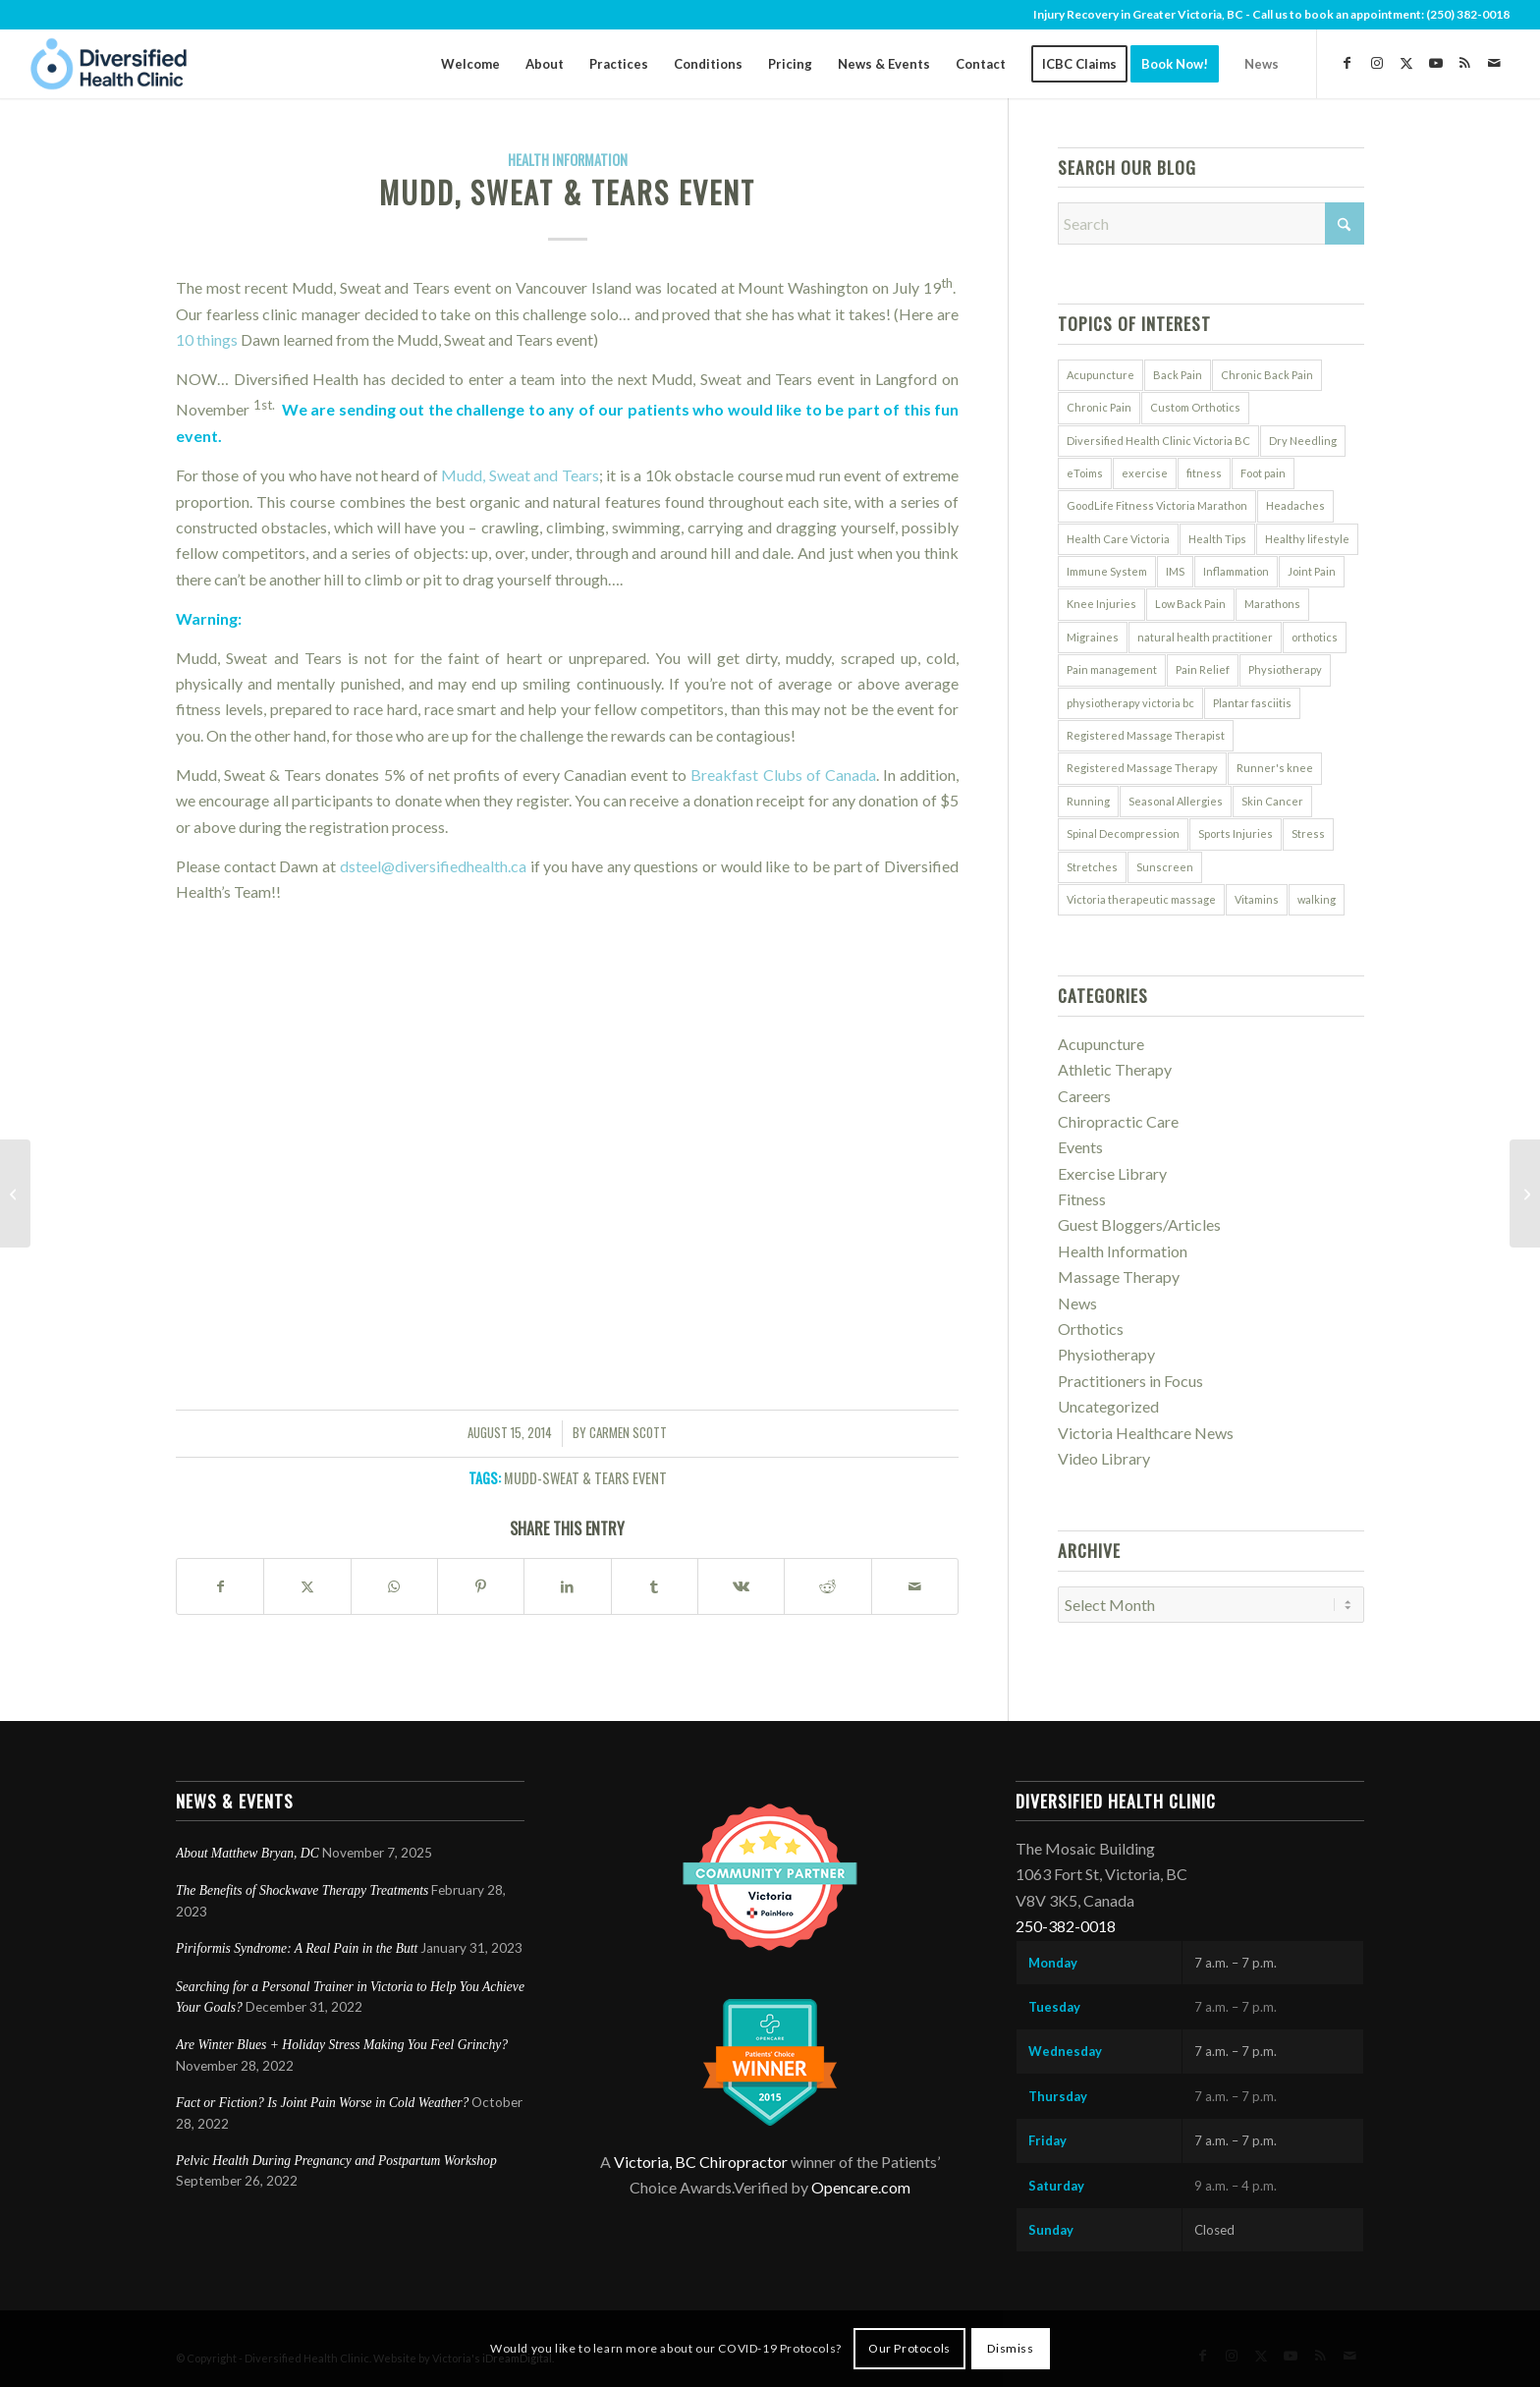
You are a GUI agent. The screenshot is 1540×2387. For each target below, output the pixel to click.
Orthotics (1091, 1328)
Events (1080, 1147)
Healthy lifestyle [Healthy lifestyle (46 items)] (1307, 538)
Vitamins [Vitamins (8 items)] (1257, 899)
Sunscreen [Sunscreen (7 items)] (1164, 866)
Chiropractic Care (1118, 1121)
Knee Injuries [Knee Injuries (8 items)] (1101, 603)
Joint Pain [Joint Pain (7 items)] (1312, 571)
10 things (207, 339)
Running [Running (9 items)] (1088, 801)
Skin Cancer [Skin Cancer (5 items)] (1272, 801)
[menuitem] (470, 63)
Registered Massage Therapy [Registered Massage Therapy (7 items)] (1142, 767)
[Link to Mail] (1495, 63)
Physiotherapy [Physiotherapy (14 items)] (1285, 669)
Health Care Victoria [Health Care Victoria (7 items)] (1118, 538)
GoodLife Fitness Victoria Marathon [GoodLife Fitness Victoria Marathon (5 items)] (1157, 505)
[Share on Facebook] (220, 1586)
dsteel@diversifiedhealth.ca (433, 866)
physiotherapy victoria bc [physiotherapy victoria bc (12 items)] (1130, 702)
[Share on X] (307, 1586)
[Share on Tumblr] (654, 1586)
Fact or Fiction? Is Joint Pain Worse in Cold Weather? (322, 2102)
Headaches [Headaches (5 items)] (1295, 505)
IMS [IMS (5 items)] (1175, 571)
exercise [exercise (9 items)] (1145, 473)
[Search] (1211, 223)
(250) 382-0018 (1468, 14)
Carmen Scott (628, 1432)
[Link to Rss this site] (1465, 63)
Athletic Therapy (1115, 1069)
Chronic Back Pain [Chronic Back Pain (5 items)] (1267, 374)
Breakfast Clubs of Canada (782, 774)
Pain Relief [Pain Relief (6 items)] (1203, 669)
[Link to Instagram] (1377, 63)
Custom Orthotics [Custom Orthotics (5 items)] (1195, 407)
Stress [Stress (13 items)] (1308, 833)
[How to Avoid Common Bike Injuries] (1525, 1193)
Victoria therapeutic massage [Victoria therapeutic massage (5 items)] (1141, 899)
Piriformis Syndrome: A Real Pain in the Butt (296, 1948)
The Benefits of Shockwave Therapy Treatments (302, 1890)
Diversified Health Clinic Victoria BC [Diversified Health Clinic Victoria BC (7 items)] (1158, 440)
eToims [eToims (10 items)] (1085, 473)
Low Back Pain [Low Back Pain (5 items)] (1190, 603)
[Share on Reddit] (827, 1586)
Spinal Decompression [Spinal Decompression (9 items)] (1123, 833)
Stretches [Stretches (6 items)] (1092, 866)
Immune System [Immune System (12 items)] (1107, 571)
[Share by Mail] (915, 1586)
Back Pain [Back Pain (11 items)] (1177, 374)
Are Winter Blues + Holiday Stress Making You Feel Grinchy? (343, 2044)
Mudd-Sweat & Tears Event (585, 1478)
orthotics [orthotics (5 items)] (1315, 637)
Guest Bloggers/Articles (1139, 1224)
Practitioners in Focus (1130, 1380)
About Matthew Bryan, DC (247, 1853)
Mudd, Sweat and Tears (519, 475)
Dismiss (1010, 2348)
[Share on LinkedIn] (567, 1586)
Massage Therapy (1119, 1276)
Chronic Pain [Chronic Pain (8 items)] (1099, 407)
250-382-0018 (1066, 1925)
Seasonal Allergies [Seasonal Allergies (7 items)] (1175, 801)
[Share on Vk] (741, 1586)
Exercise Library (1112, 1173)
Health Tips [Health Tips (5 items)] (1217, 538)
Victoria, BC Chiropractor (701, 2161)
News (1077, 1303)
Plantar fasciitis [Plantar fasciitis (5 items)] (1252, 702)
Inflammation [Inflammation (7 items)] (1236, 571)
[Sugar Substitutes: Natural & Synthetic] (15, 1193)
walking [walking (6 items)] (1316, 899)
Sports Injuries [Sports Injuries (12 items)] (1235, 833)
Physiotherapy (1106, 1354)
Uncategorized (1108, 1406)
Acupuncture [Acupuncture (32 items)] (1100, 374)
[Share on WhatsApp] (394, 1586)
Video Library (1104, 1458)
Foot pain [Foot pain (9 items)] (1263, 473)
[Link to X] (1406, 63)
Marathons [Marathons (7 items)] (1272, 603)
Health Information (568, 159)
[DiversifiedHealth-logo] (108, 63)
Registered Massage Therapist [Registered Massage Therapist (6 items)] (1146, 735)
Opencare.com (860, 2187)
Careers (1084, 1095)
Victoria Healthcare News (1146, 1432)
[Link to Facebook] (1347, 63)
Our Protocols (909, 2348)
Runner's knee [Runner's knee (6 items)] (1275, 767)
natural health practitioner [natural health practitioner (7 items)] (1205, 637)
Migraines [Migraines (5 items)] (1093, 637)
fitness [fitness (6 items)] (1204, 473)
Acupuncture (1101, 1043)
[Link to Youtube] (1436, 63)
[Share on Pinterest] (480, 1586)
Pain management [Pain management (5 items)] (1112, 669)
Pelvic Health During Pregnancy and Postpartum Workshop (336, 2160)
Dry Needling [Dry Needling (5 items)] (1303, 440)
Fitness (1082, 1199)
